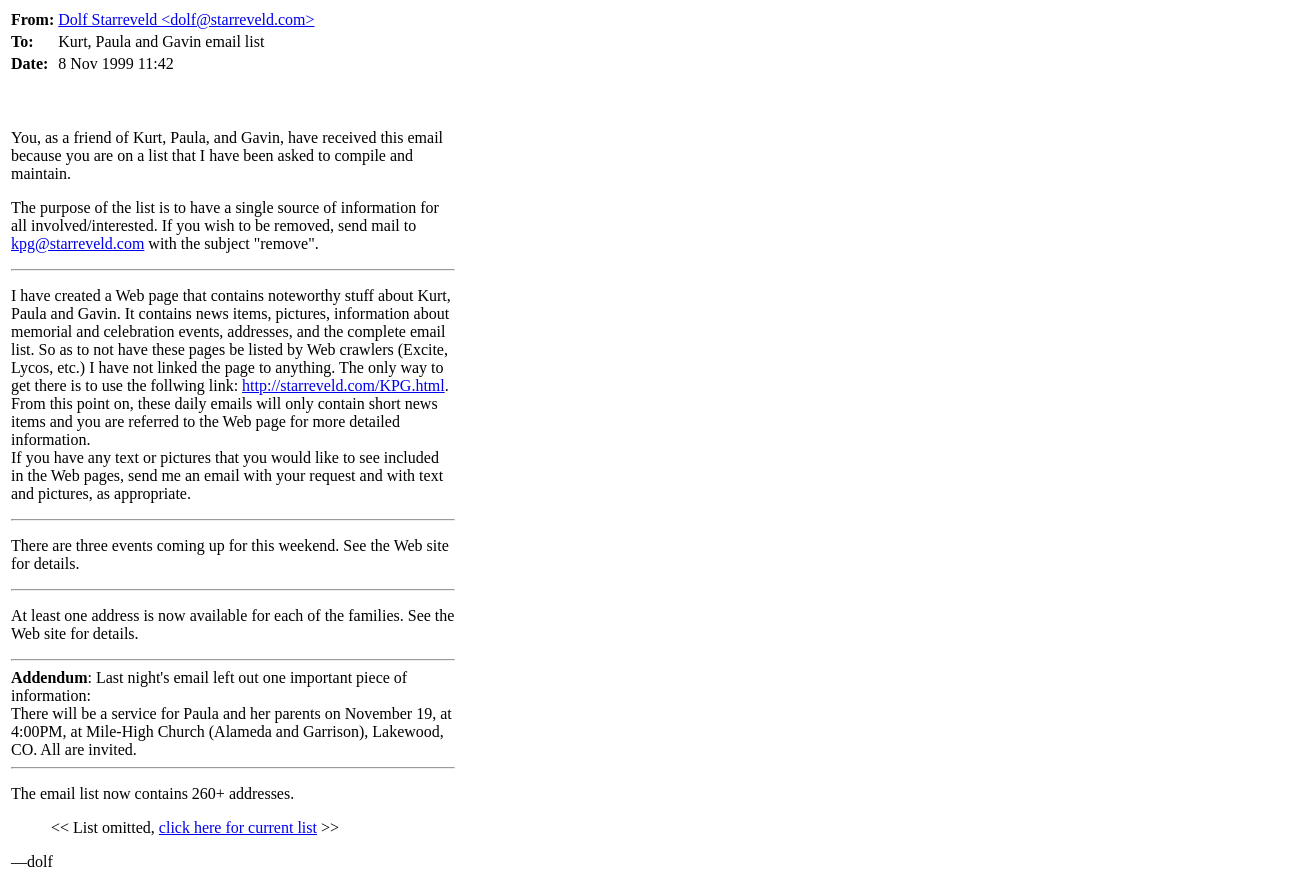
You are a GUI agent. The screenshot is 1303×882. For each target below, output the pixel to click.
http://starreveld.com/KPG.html (343, 385)
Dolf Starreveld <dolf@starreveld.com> (186, 19)
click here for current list (238, 827)
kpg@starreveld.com (77, 243)
